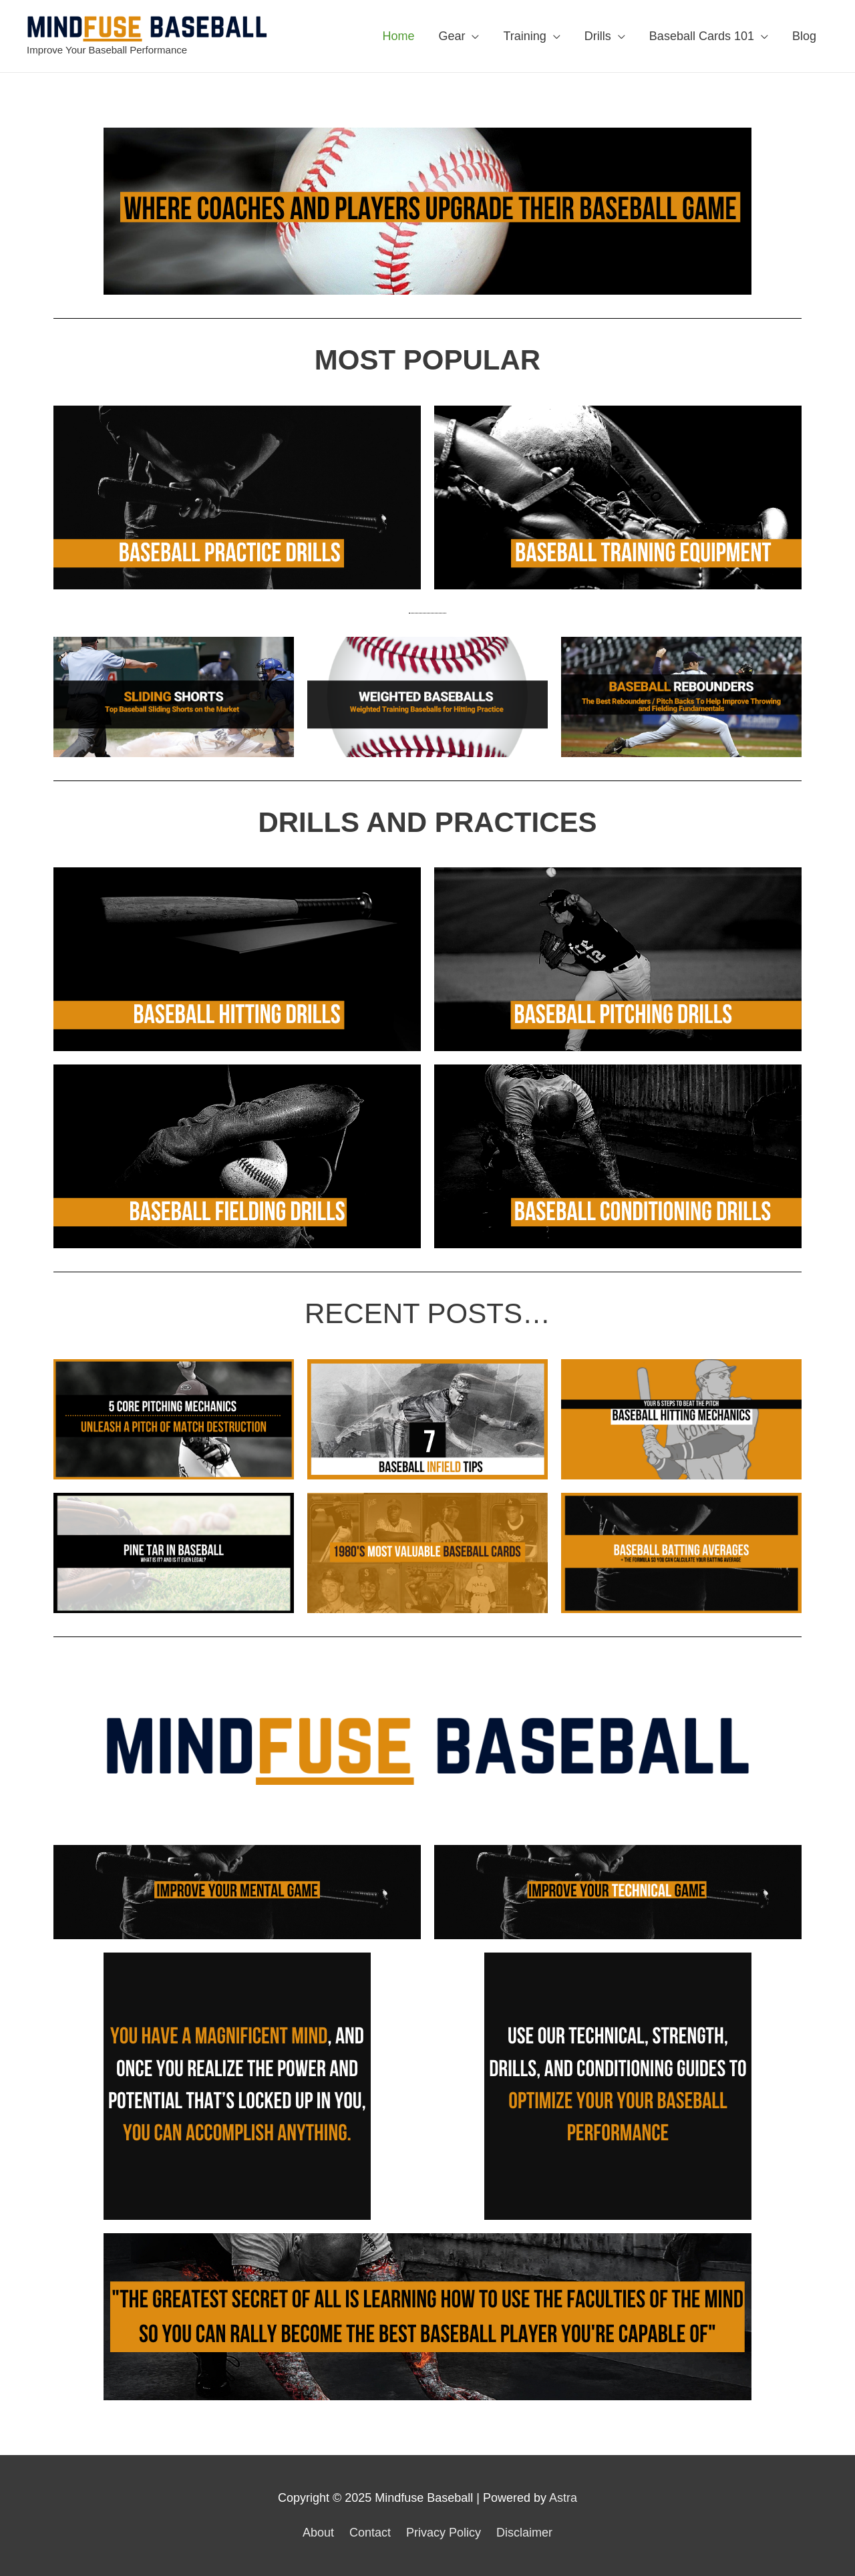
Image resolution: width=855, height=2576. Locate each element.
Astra (563, 2498)
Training (524, 36)
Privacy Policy (443, 2532)
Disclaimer (524, 2532)
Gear (451, 36)
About (318, 2532)
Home (398, 36)
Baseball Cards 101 (701, 36)
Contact (370, 2532)
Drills (597, 36)
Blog (804, 36)
